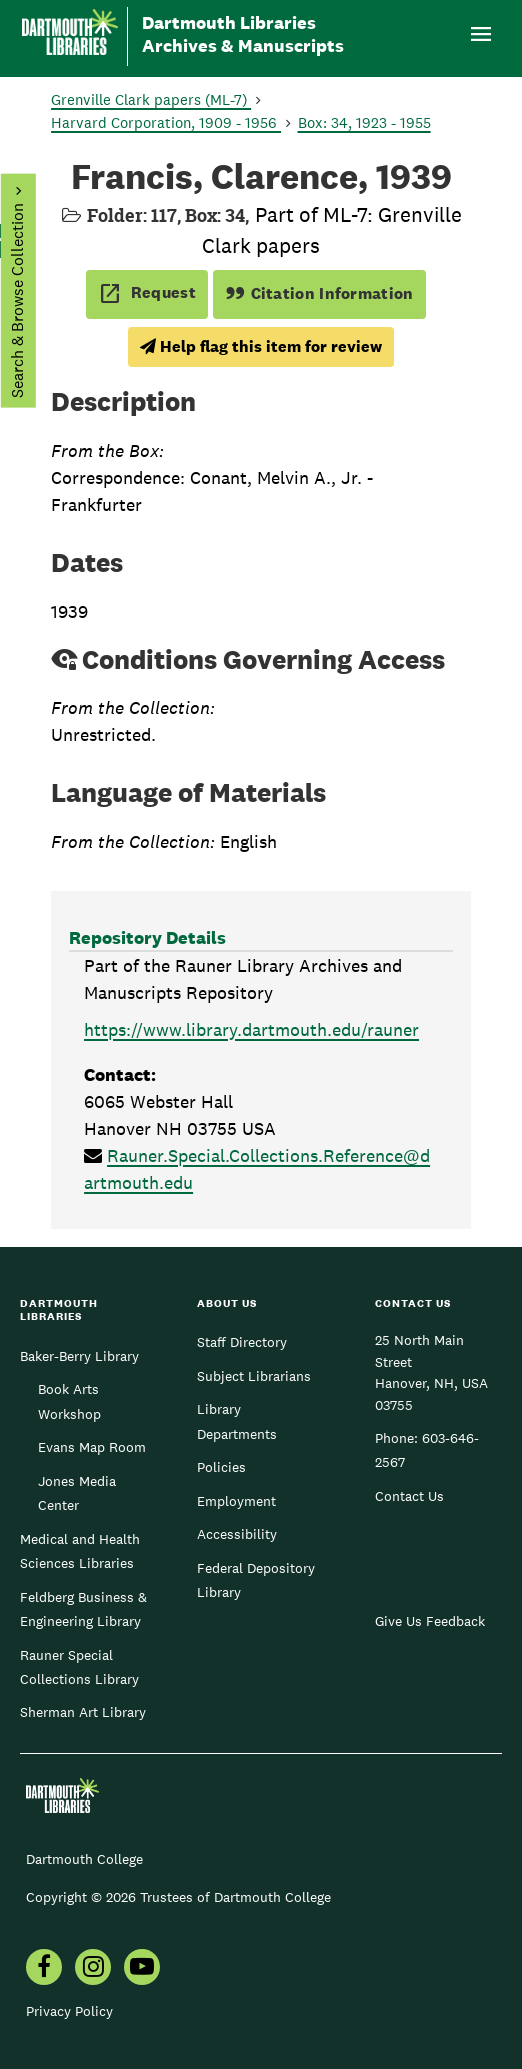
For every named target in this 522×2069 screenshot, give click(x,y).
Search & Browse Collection (16, 300)
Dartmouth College (84, 1859)
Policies (221, 1467)
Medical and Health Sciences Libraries (80, 1551)
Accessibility (237, 1534)
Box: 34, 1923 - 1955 (364, 122)
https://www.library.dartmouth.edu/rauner (251, 1029)
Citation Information (319, 293)
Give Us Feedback (430, 1621)
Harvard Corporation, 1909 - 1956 (166, 122)
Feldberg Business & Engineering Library (83, 1609)
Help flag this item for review (261, 346)
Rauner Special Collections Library (79, 1667)
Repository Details (147, 937)
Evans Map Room (92, 1447)
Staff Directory (242, 1342)
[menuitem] (44, 1969)
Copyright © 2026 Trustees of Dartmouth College (178, 1897)
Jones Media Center (77, 1493)
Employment (236, 1501)
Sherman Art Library (83, 1712)
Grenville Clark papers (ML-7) (151, 99)
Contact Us (409, 1496)
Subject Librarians (254, 1376)
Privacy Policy (69, 2011)
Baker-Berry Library (79, 1356)
